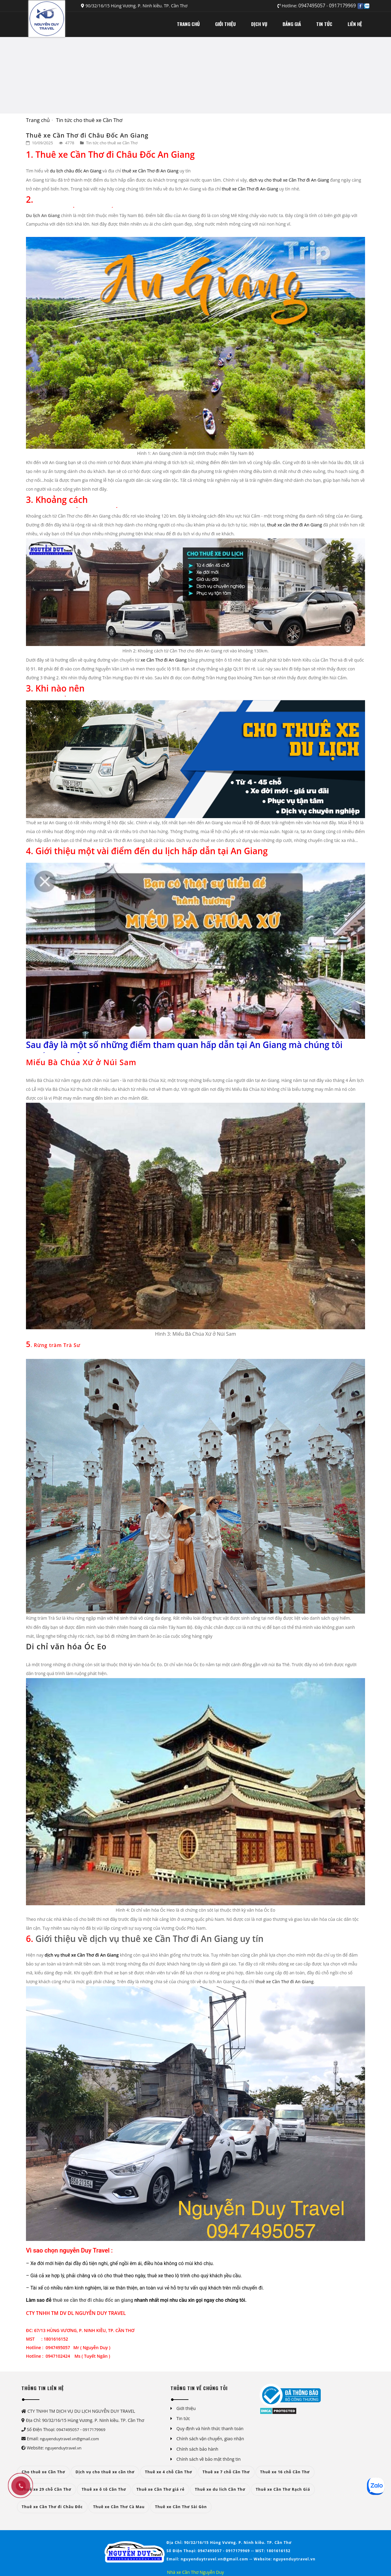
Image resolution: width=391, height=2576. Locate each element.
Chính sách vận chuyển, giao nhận (210, 2438)
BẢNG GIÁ (292, 23)
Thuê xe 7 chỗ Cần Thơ (226, 2472)
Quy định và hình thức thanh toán (210, 2428)
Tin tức (183, 2418)
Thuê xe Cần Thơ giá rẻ (161, 2489)
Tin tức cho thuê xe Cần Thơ (89, 120)
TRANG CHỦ (188, 23)
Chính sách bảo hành (197, 2449)
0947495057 (312, 5)
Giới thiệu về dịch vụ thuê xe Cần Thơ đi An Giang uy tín (149, 1938)
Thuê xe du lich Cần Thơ (220, 2489)
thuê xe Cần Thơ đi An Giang (283, 1981)
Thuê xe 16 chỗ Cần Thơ (285, 2472)
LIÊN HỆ (355, 23)
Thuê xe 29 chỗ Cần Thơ (46, 2489)
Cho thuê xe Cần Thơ (43, 2472)
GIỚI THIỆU (225, 23)
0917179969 (342, 5)
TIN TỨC (324, 23)
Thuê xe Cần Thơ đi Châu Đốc (52, 2506)
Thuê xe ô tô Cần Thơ (104, 2489)
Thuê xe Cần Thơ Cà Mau (119, 2506)
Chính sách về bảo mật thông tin (209, 2459)
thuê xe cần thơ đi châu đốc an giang (92, 2300)
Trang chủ (38, 120)
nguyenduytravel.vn (63, 2448)
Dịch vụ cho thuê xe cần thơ (104, 2472)
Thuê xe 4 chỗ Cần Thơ (168, 2472)
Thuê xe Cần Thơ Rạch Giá (283, 2489)
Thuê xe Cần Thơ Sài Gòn (181, 2506)
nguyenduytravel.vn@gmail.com (69, 2438)
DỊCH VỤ (259, 23)
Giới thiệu (186, 2408)
